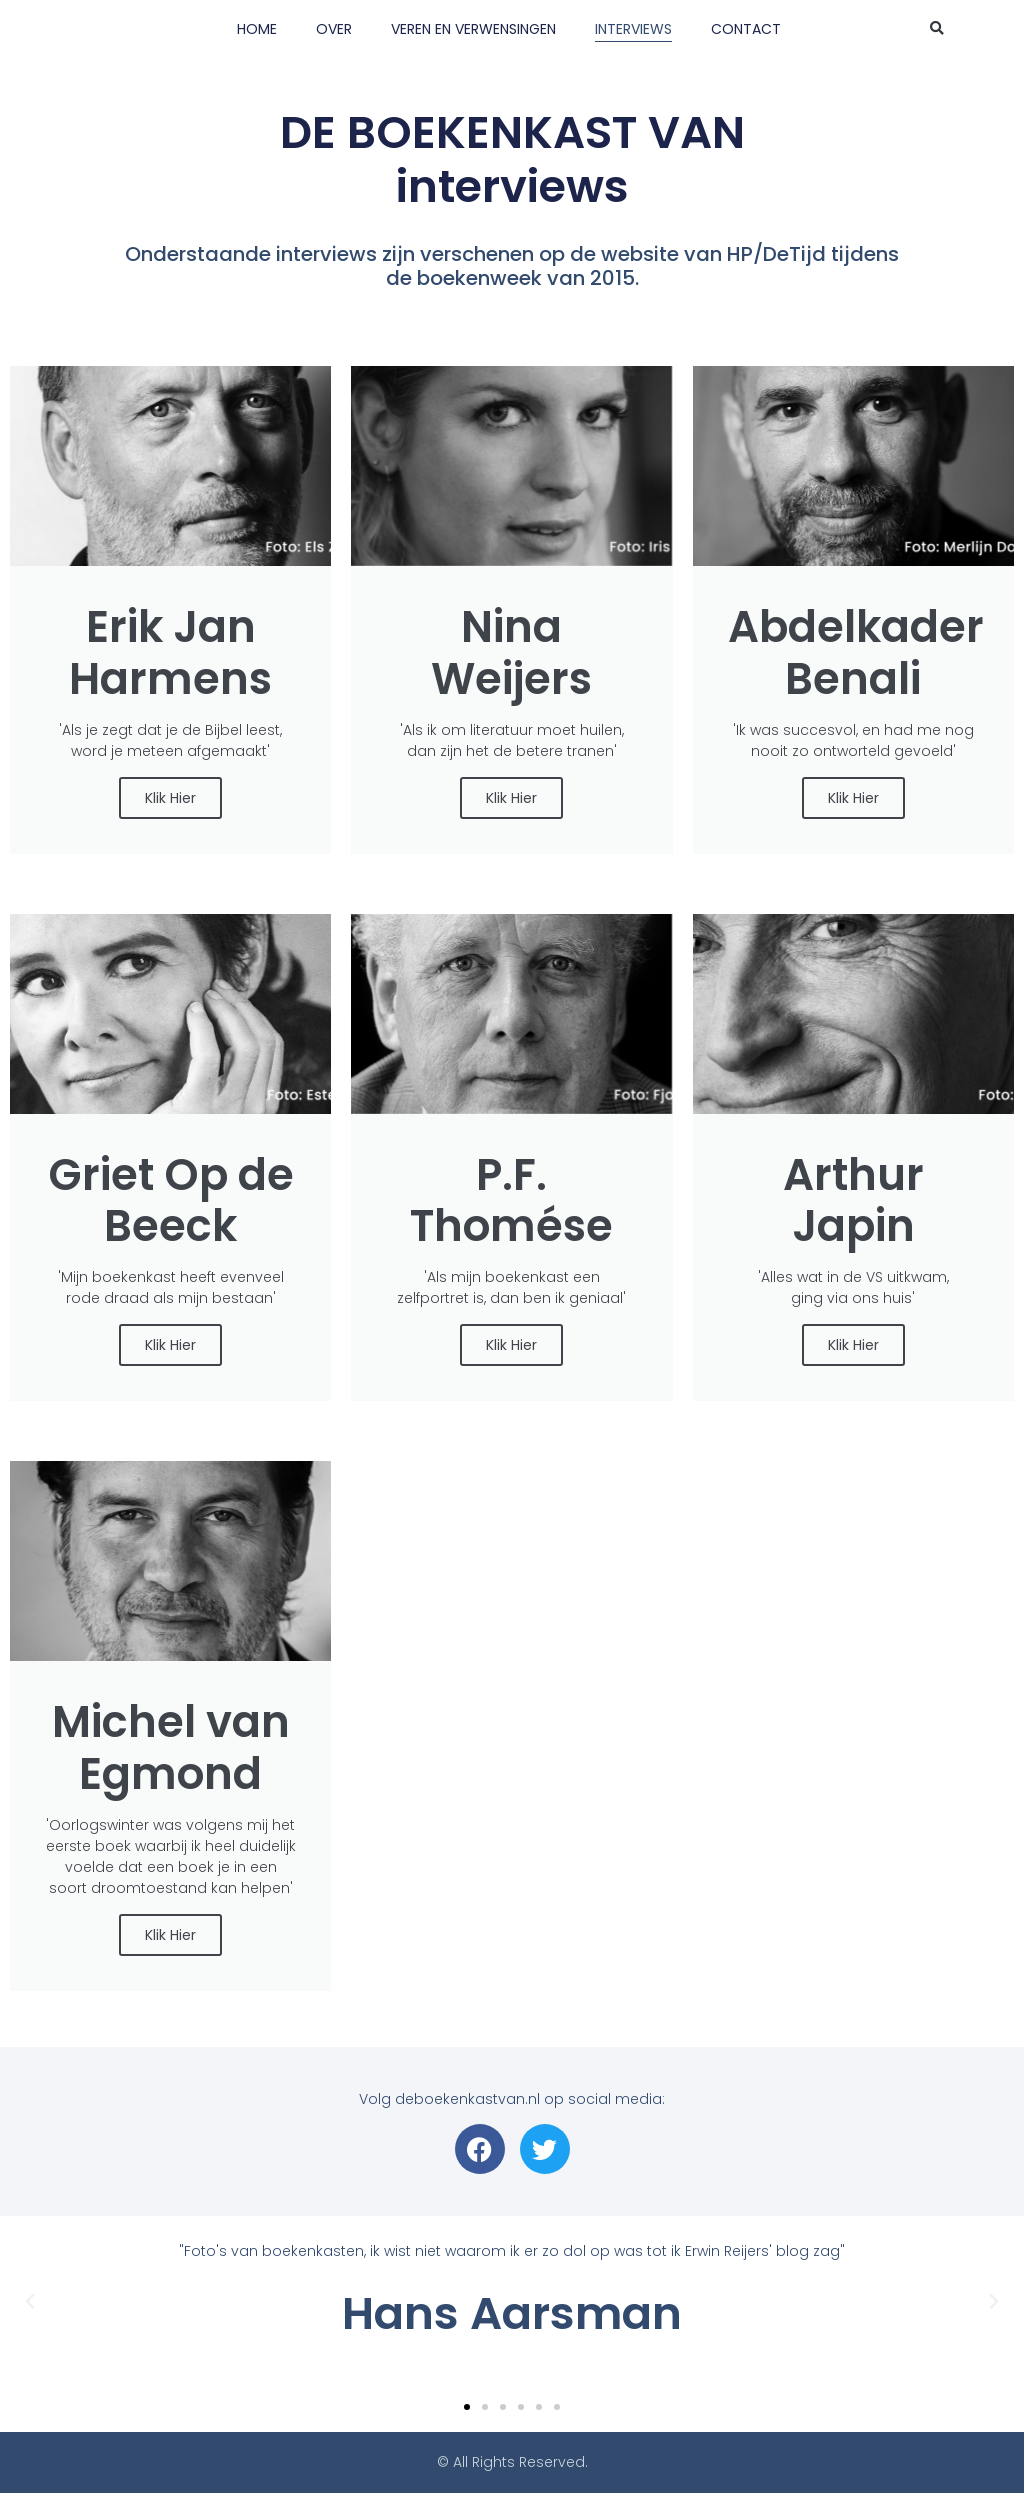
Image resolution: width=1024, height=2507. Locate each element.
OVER (334, 29)
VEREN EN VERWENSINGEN (473, 29)
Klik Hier (170, 802)
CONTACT (746, 29)
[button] (937, 29)
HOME (257, 29)
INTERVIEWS (633, 29)
